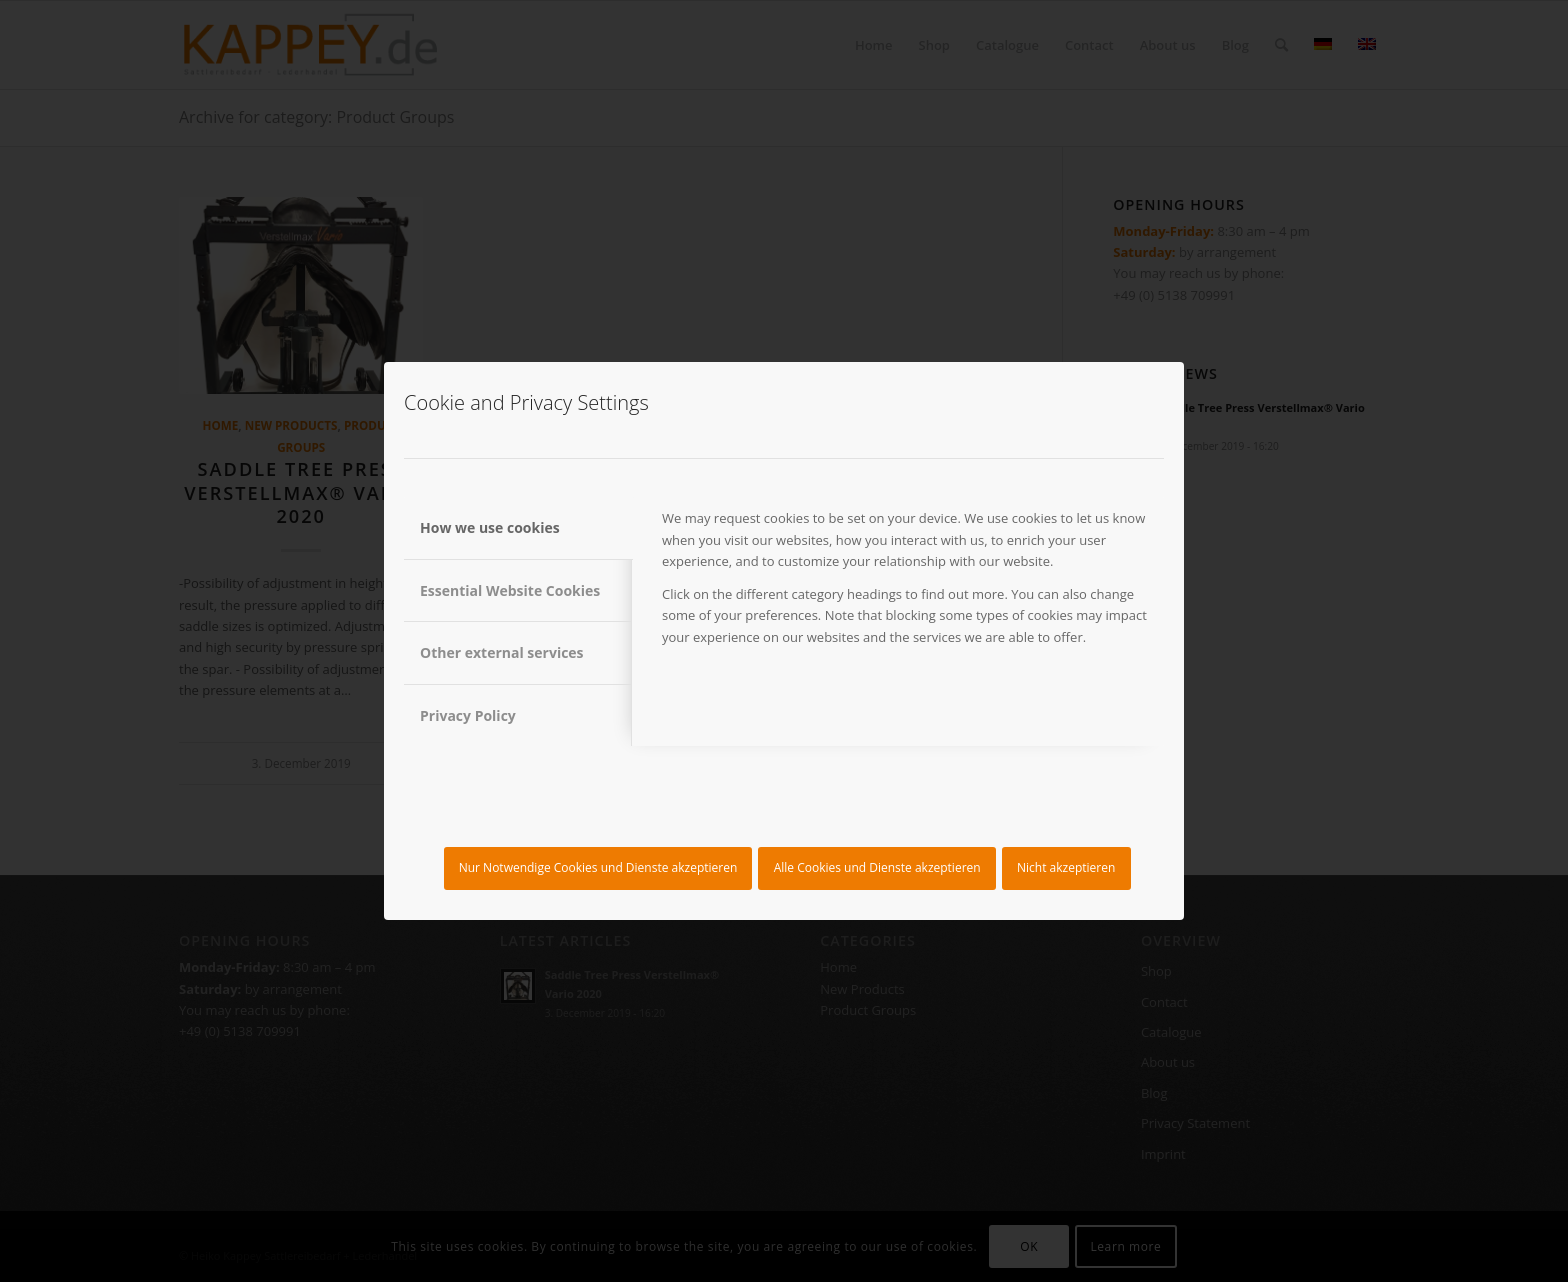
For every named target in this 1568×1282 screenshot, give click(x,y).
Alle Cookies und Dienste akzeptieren (877, 867)
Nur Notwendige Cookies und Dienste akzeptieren (598, 867)
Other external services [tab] (502, 652)
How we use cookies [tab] (490, 527)
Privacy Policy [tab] (468, 715)
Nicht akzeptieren (1066, 867)
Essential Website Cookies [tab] (510, 590)
